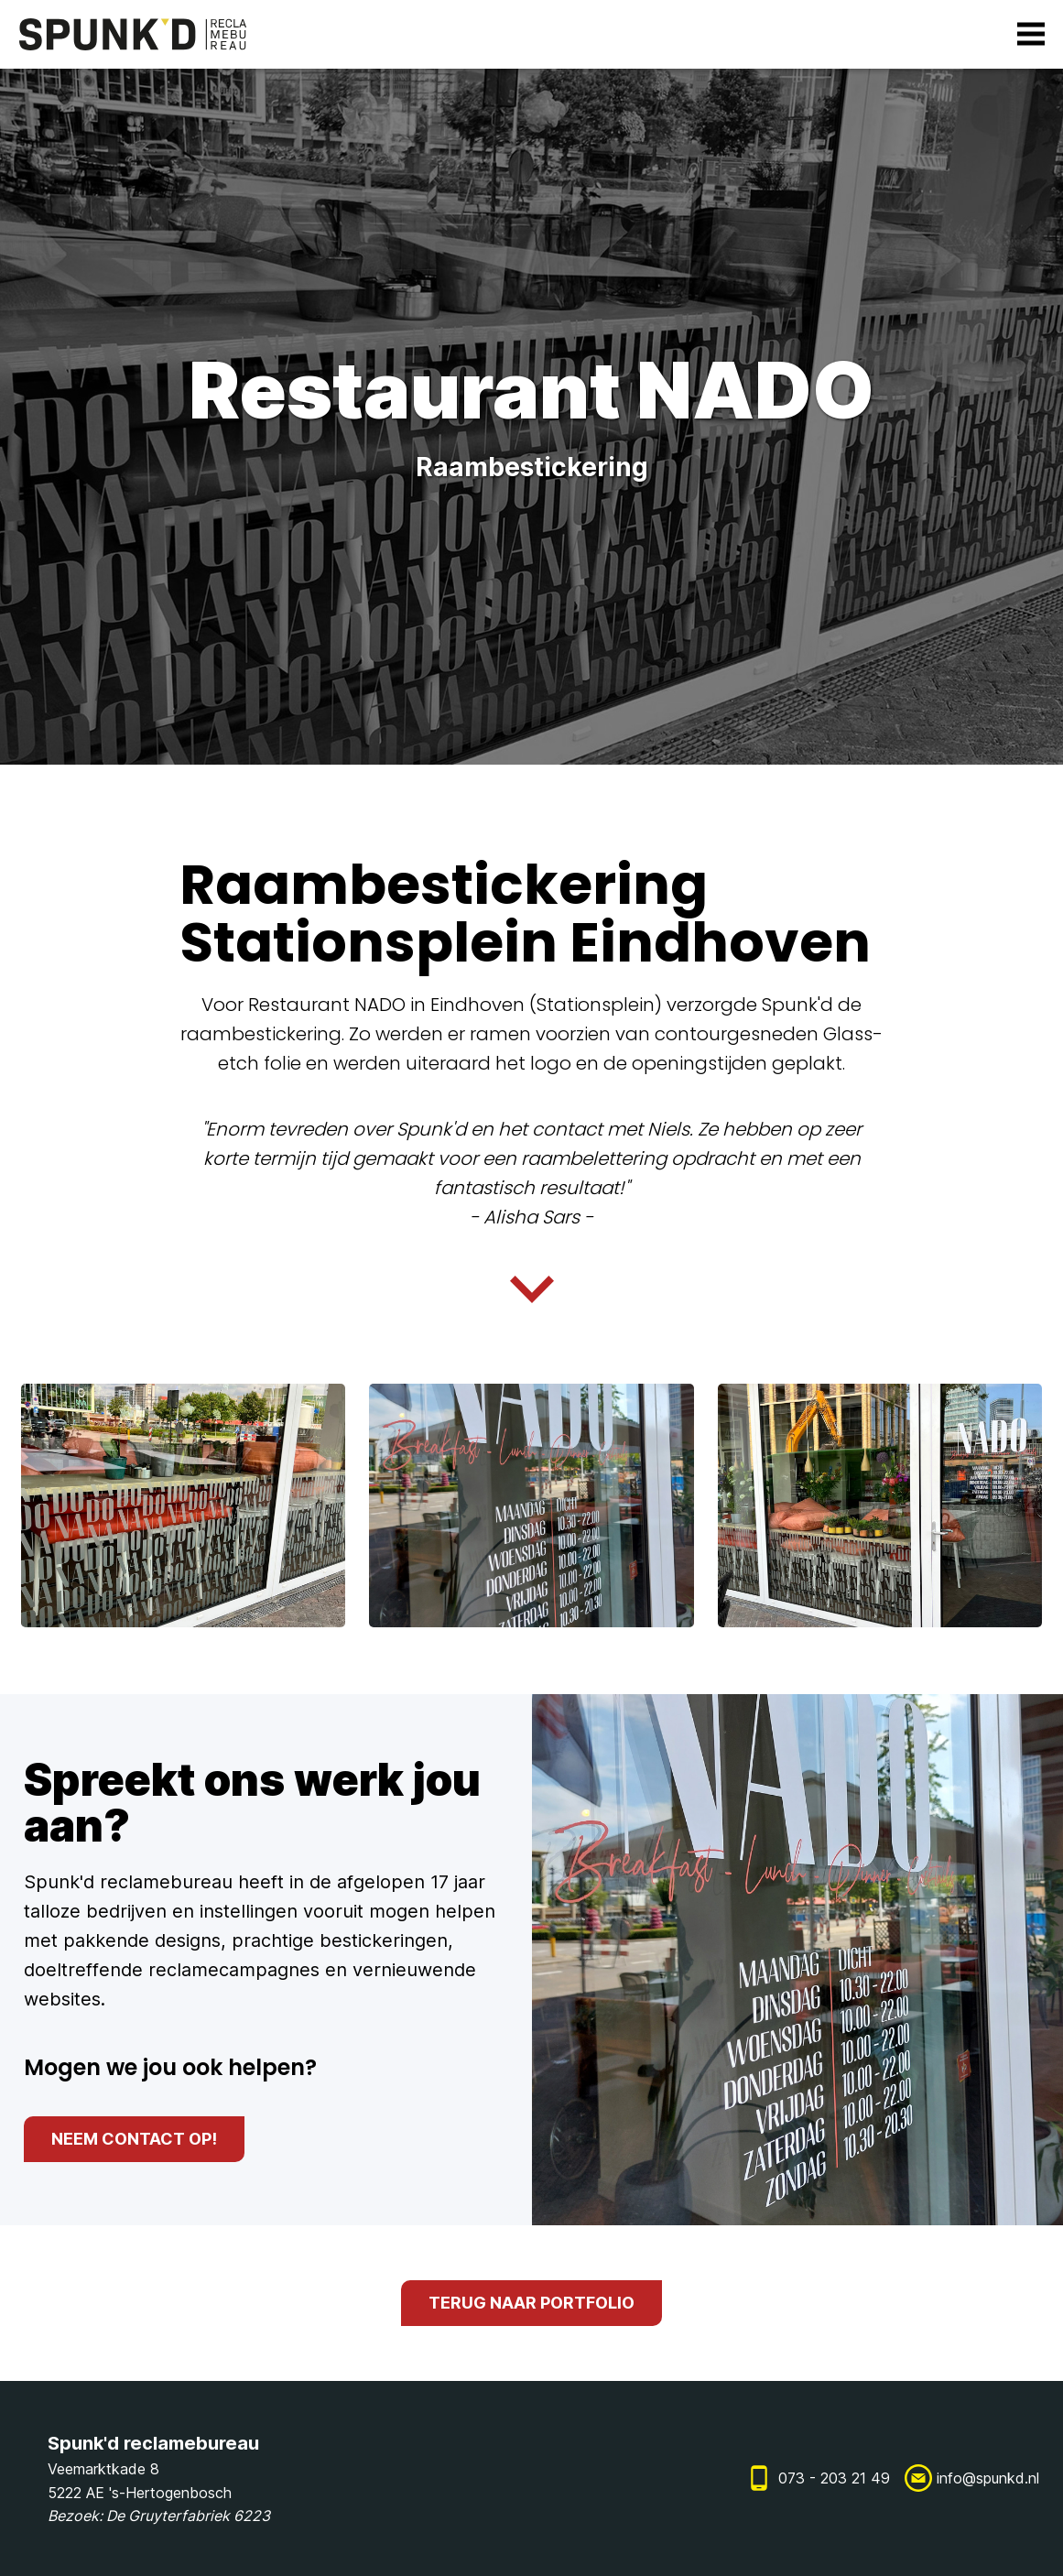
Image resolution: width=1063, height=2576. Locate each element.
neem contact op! (134, 2138)
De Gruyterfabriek (168, 2515)
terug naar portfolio (531, 2302)
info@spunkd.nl (988, 2478)
